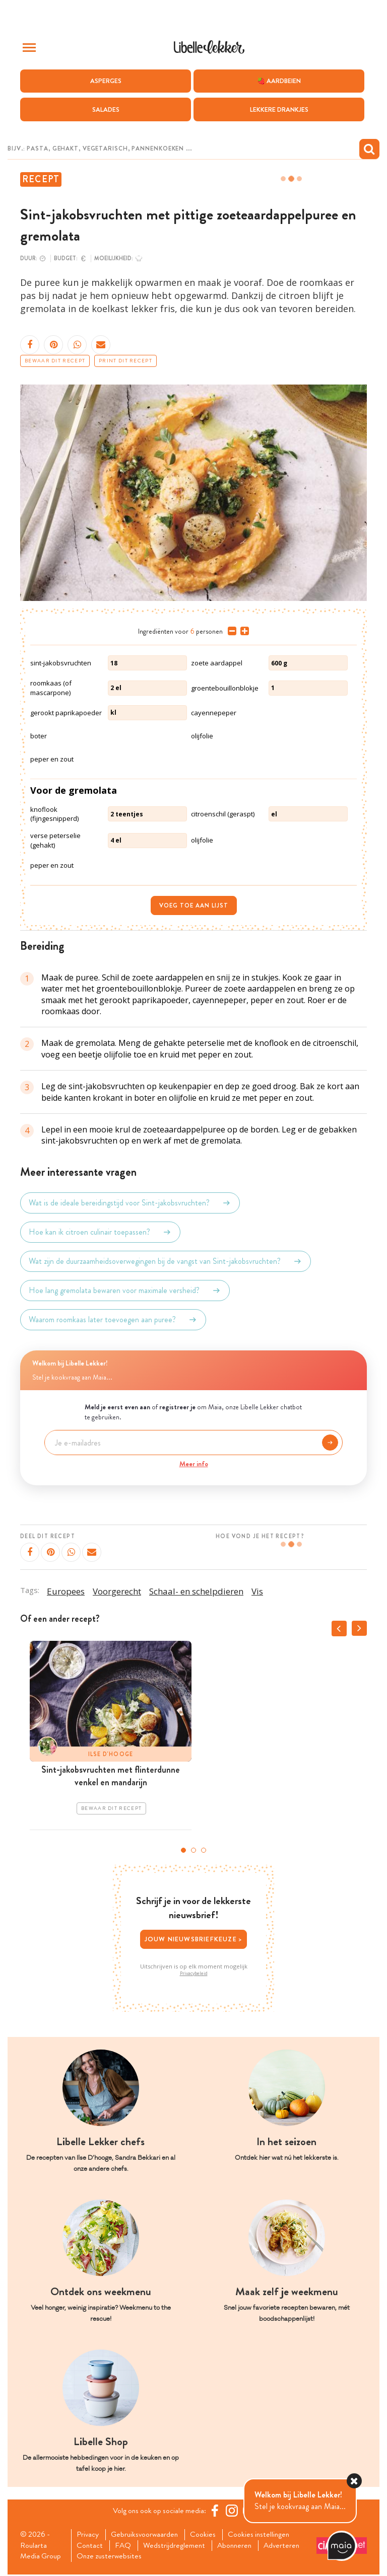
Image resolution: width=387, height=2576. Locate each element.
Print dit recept (125, 360)
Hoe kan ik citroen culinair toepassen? (100, 1232)
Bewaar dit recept (55, 360)
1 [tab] (183, 1850)
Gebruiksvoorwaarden (147, 2534)
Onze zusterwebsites (111, 2557)
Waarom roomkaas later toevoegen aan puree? (113, 1320)
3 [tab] (203, 1850)
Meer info (193, 1464)
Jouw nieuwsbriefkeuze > (194, 1939)
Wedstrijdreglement (177, 2546)
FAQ (125, 2546)
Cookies (207, 2534)
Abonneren (239, 2546)
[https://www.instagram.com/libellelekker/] (233, 2511)
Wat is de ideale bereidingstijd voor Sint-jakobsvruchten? (130, 1203)
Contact (91, 2546)
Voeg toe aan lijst (193, 905)
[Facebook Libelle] (216, 2511)
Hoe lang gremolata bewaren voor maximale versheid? (125, 1290)
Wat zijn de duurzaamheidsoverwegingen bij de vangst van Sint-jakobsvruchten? (165, 1261)
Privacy (89, 2534)
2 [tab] (193, 1850)
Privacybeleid (194, 1974)
